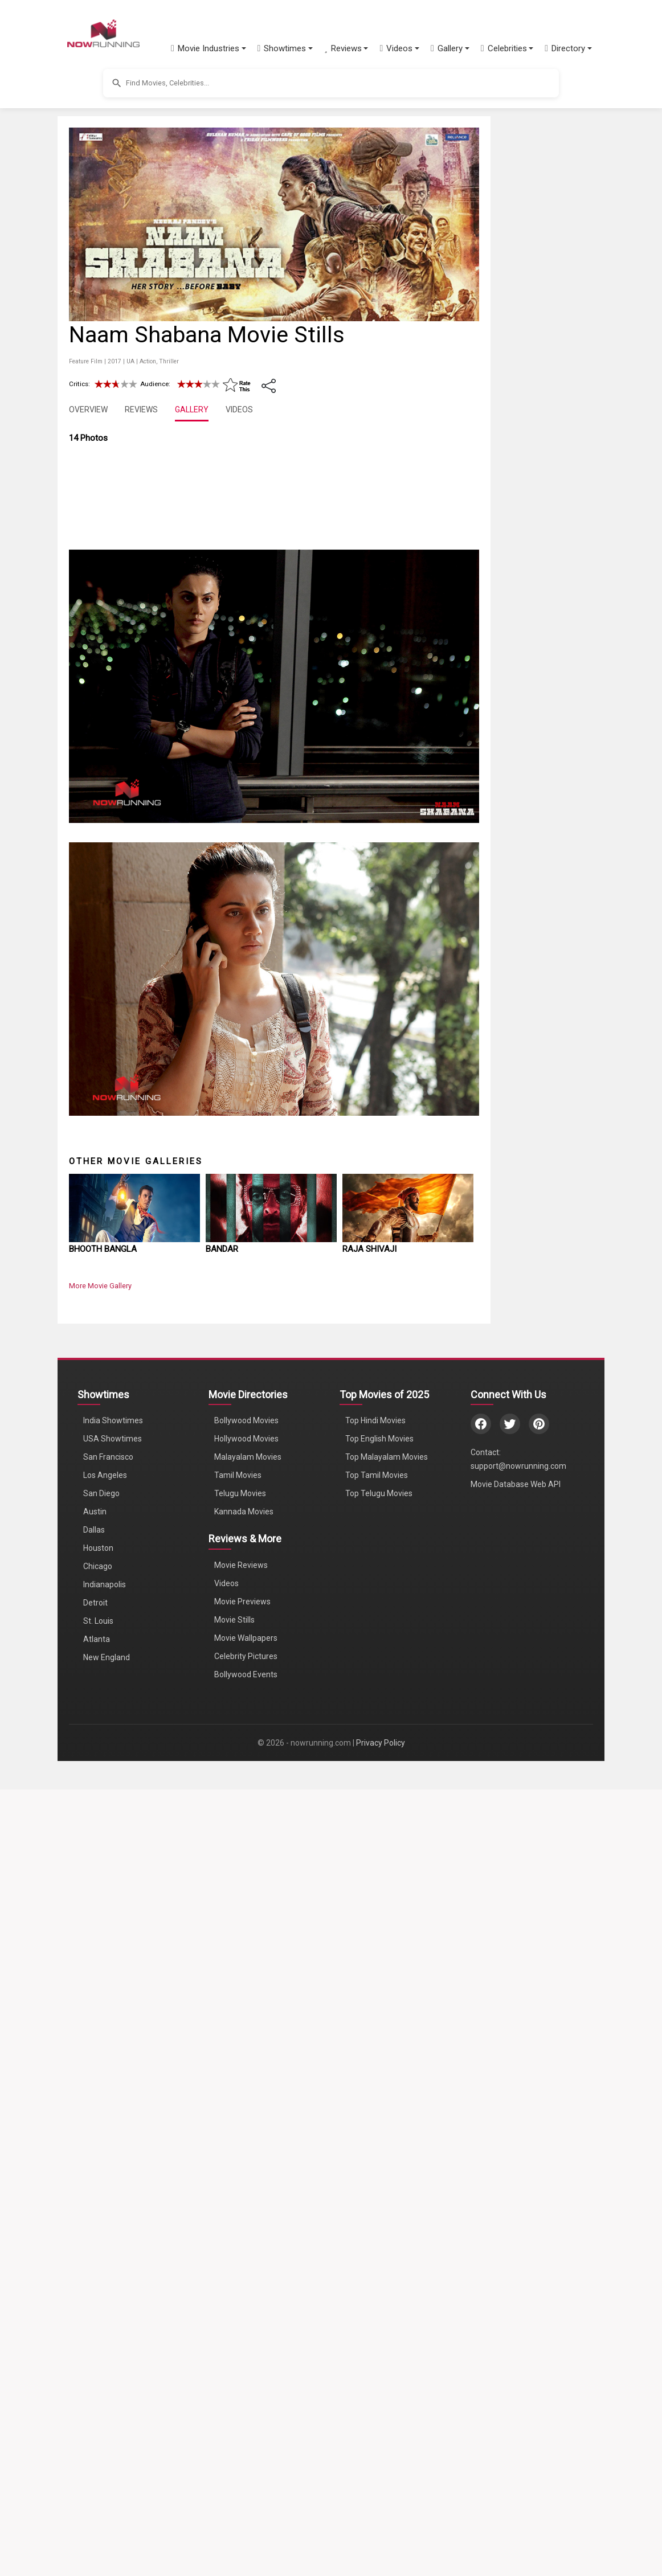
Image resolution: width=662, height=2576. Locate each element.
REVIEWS (141, 409)
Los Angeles (105, 2257)
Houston (98, 2330)
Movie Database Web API (516, 2266)
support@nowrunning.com (518, 2248)
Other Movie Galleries (136, 1943)
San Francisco (108, 2239)
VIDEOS (239, 409)
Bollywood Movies (246, 2203)
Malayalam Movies (247, 2239)
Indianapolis (104, 2367)
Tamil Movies (237, 2257)
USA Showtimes (112, 2221)
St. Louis (98, 2403)
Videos (226, 2365)
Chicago (97, 2348)
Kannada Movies (243, 2294)
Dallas (94, 2312)
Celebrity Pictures (245, 2438)
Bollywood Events (245, 2457)
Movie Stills (234, 2402)
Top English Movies (379, 2221)
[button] (208, 48)
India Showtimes (113, 2203)
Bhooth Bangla (103, 2031)
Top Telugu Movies (378, 2275)
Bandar (222, 2031)
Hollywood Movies (246, 2221)
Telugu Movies (240, 2275)
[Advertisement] (581, 298)
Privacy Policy (380, 2525)
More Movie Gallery (100, 2067)
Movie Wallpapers (245, 2420)
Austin (95, 2294)
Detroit (95, 2385)
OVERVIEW (88, 409)
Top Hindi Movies (375, 2203)
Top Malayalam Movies (386, 2239)
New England (106, 2439)
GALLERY (192, 409)
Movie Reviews (241, 2347)
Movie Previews (242, 2384)
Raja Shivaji (369, 2031)
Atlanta (96, 2421)
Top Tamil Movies (376, 2257)
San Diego (101, 2275)
